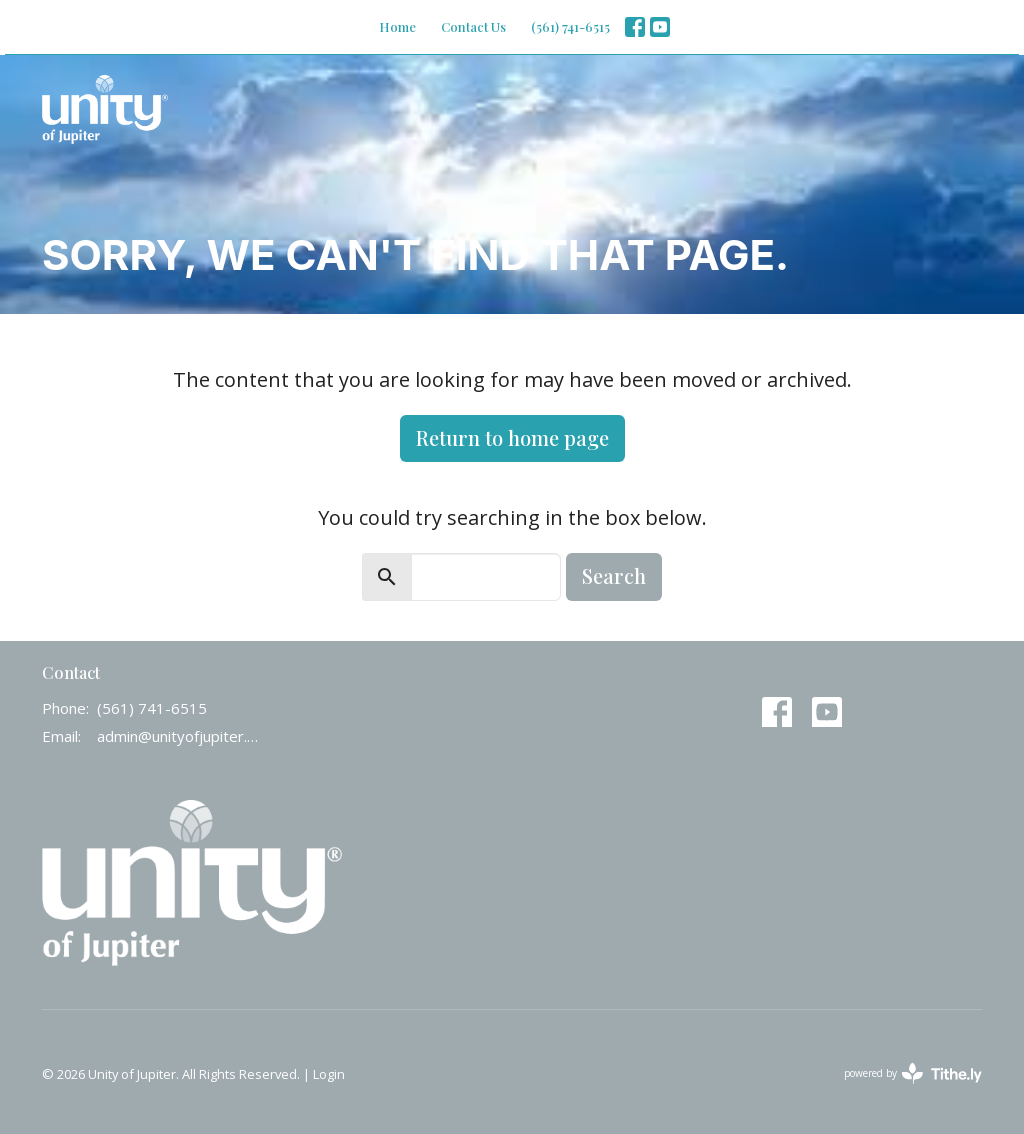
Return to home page (512, 437)
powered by (913, 1073)
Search (614, 575)
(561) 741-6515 (570, 26)
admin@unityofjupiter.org (179, 736)
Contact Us (473, 26)
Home (397, 26)
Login (329, 1074)
